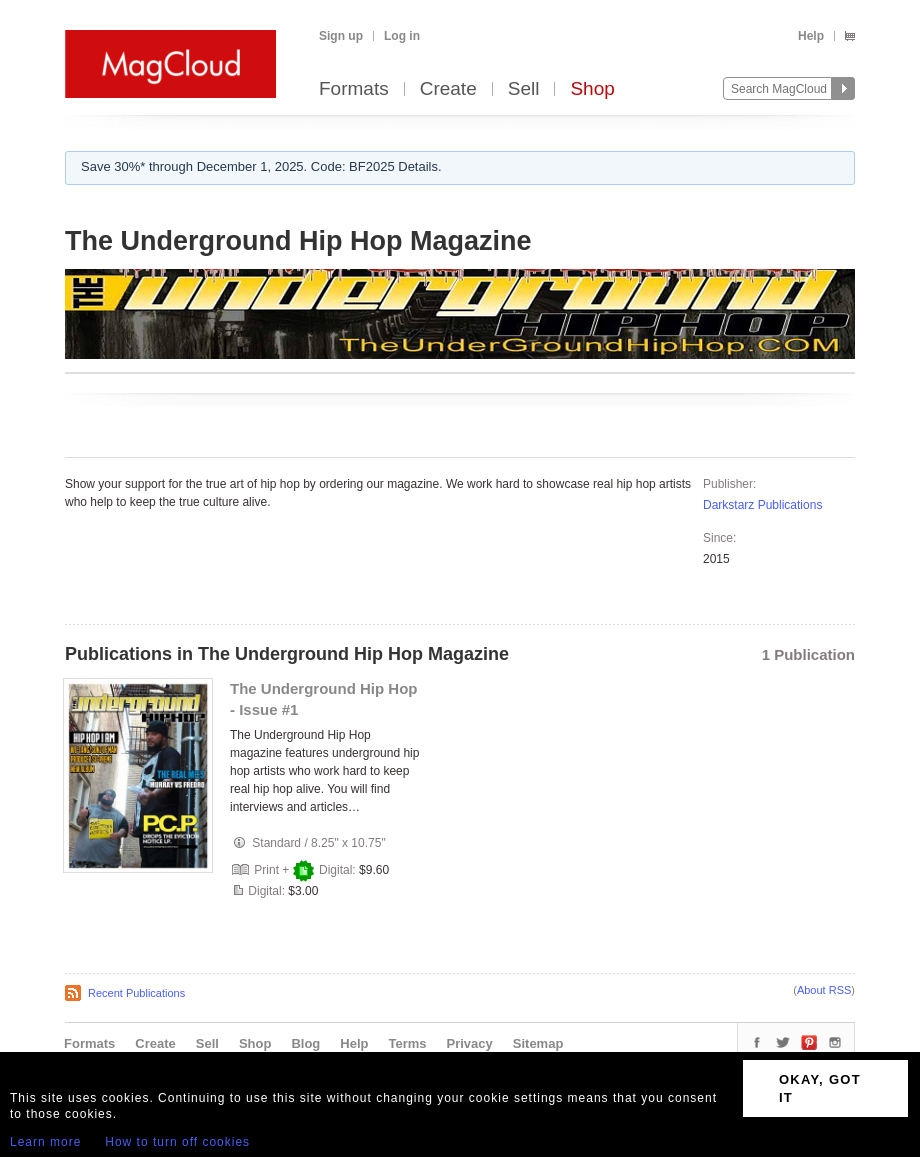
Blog (305, 1043)
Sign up (341, 36)
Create (448, 89)
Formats (354, 89)
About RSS (824, 990)
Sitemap (538, 1043)
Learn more (45, 1142)
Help (811, 36)
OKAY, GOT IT (820, 1088)
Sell (524, 89)
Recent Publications (136, 993)
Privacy (470, 1043)
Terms (407, 1043)
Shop (592, 89)
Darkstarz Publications (762, 505)
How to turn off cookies (177, 1142)
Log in (402, 36)
